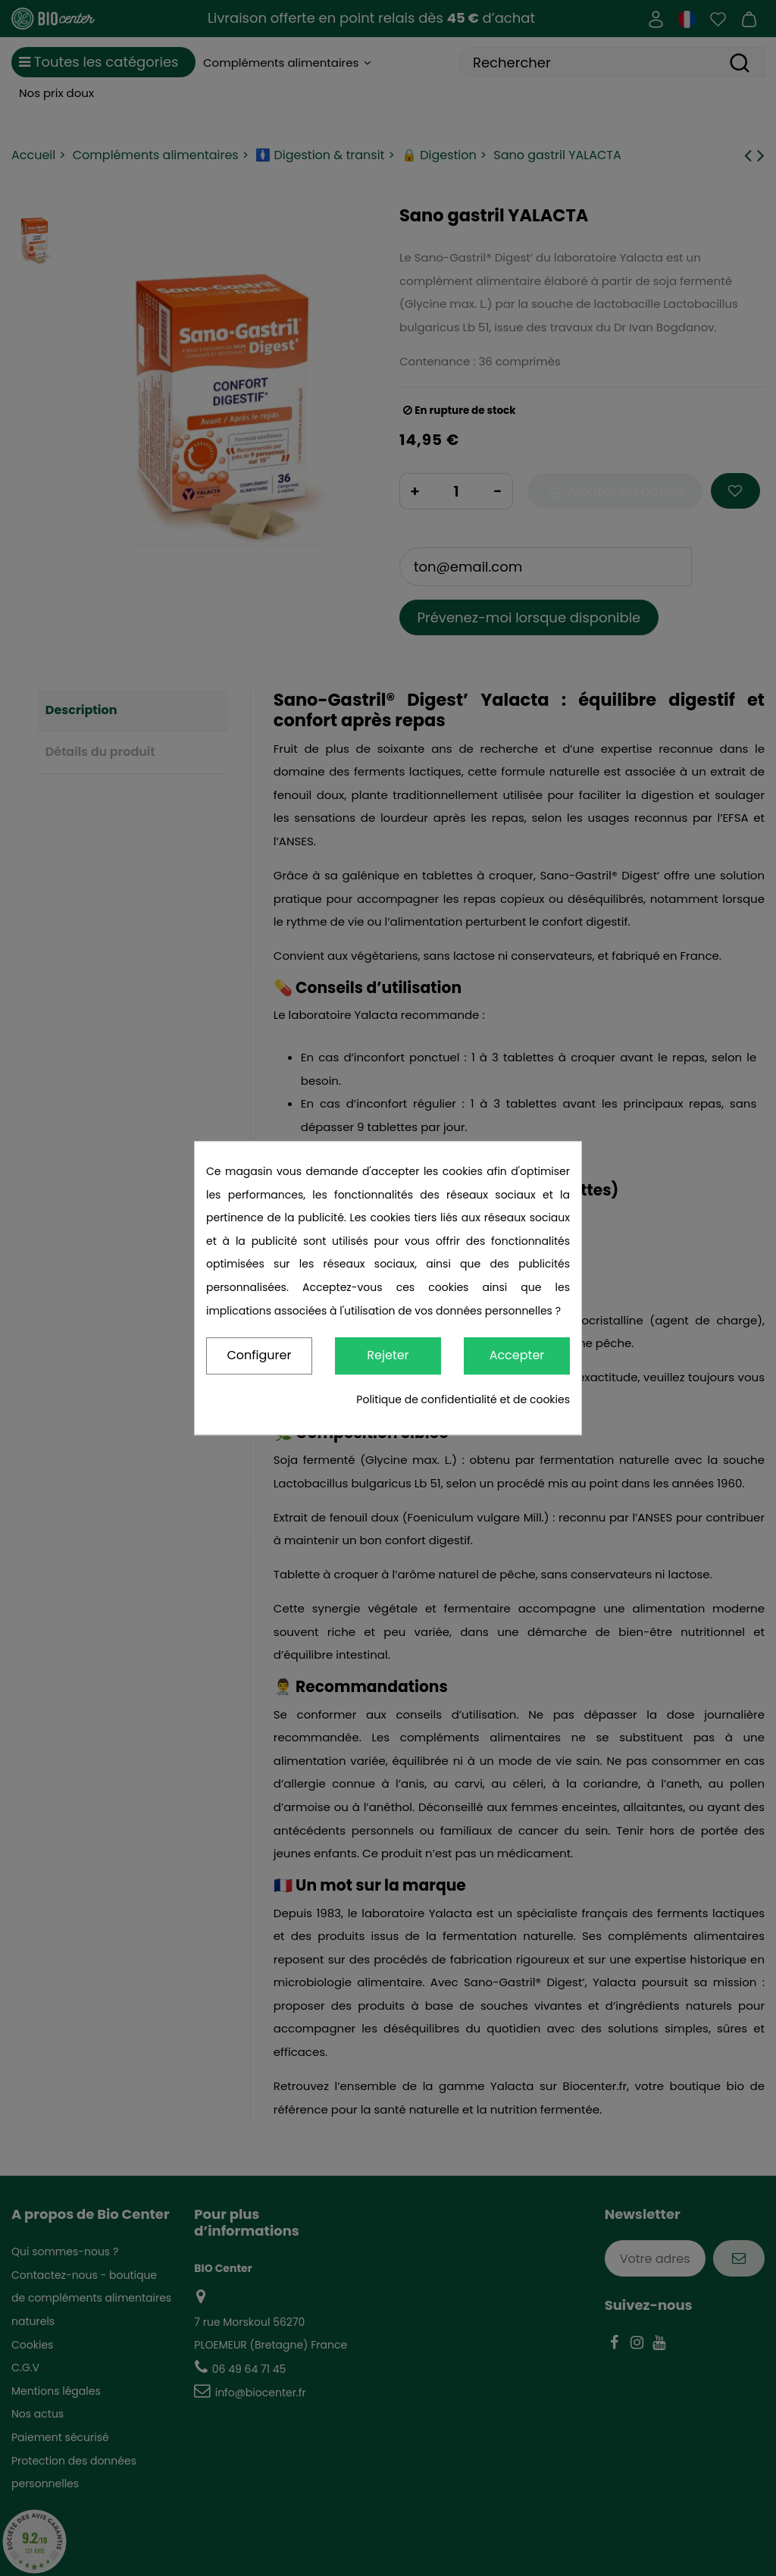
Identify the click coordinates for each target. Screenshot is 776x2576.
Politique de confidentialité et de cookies (463, 1399)
